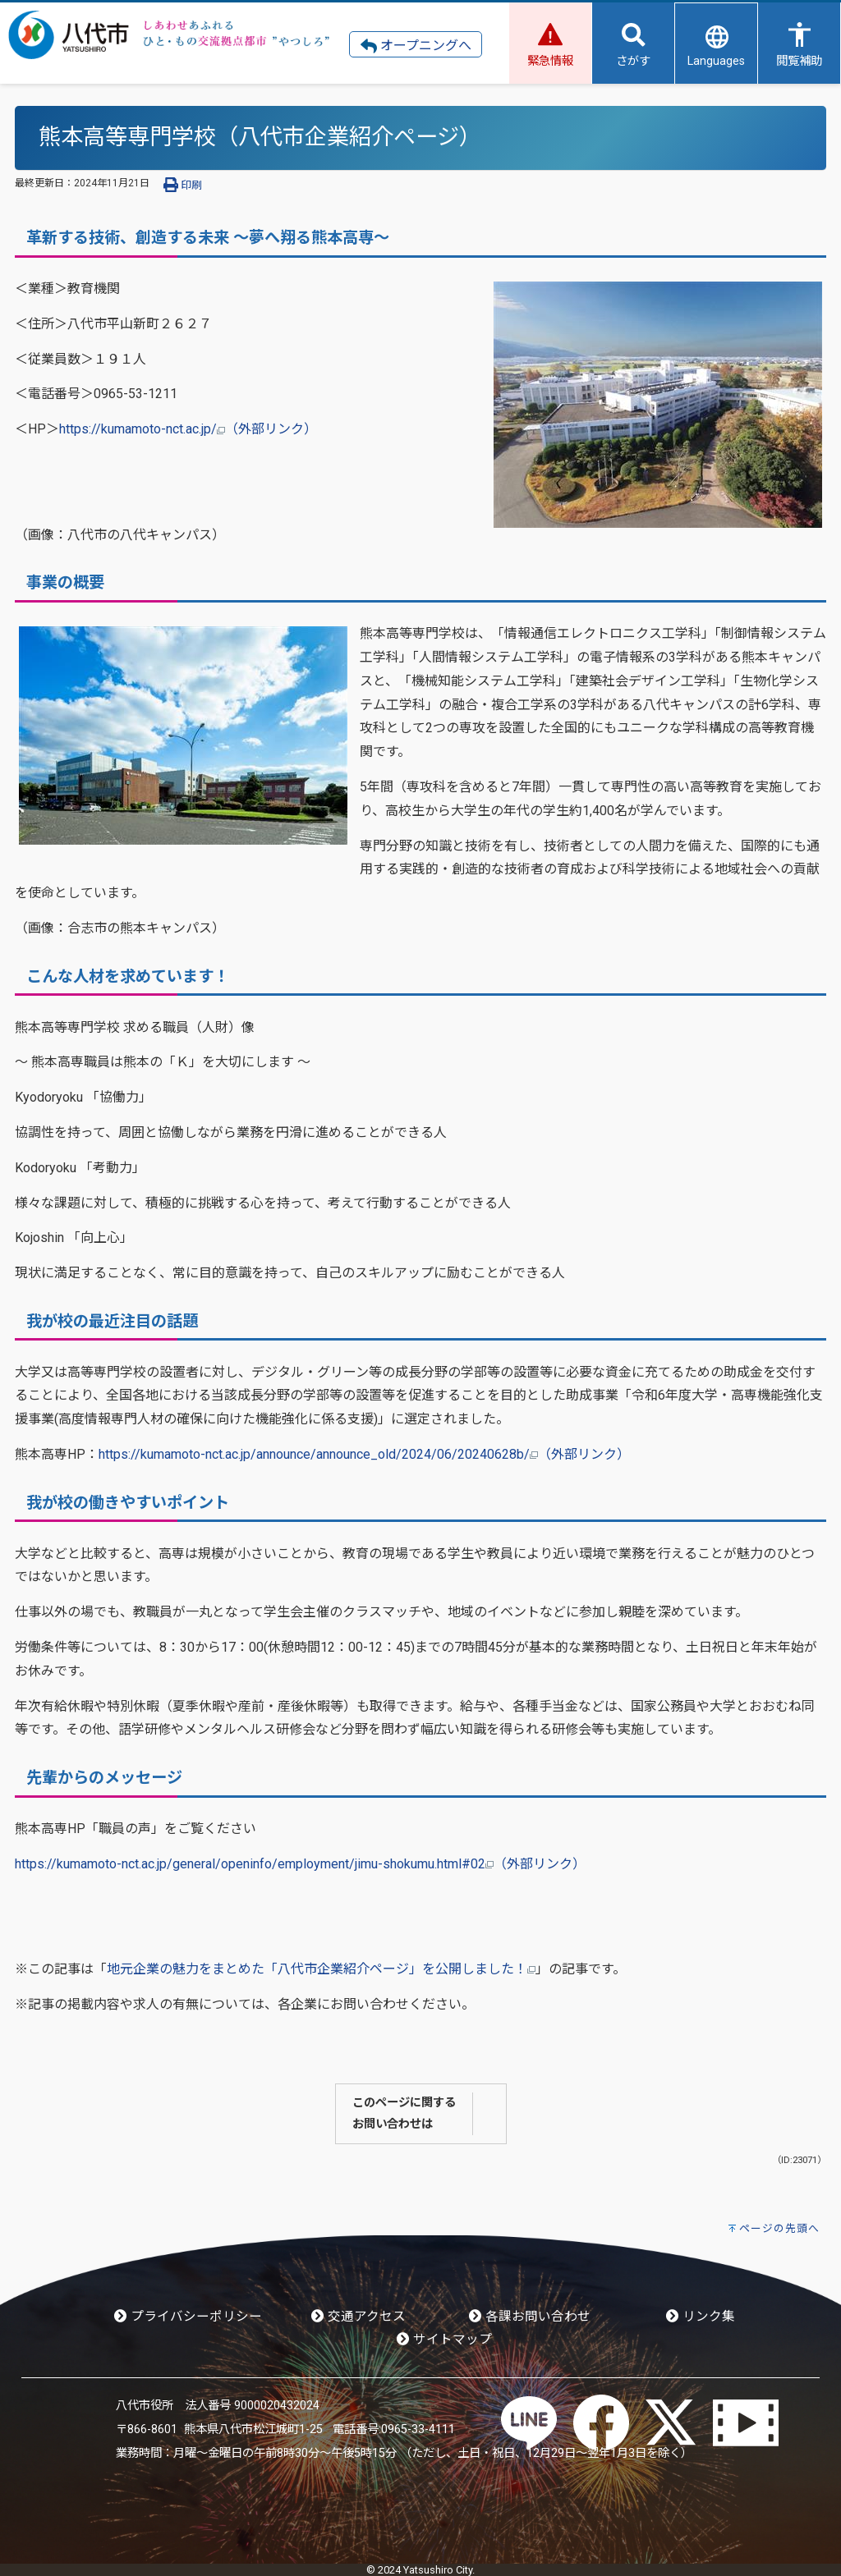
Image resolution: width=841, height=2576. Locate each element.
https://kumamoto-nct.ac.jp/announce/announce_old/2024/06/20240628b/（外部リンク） (364, 1454)
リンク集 (700, 2316)
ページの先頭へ (779, 2228)
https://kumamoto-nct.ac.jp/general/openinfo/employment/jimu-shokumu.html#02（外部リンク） (300, 1864)
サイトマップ (444, 2339)
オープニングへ (416, 46)
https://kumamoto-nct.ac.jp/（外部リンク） (188, 429)
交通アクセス (358, 2316)
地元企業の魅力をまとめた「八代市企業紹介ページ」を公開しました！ (321, 1969)
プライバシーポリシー (188, 2316)
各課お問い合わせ (530, 2316)
